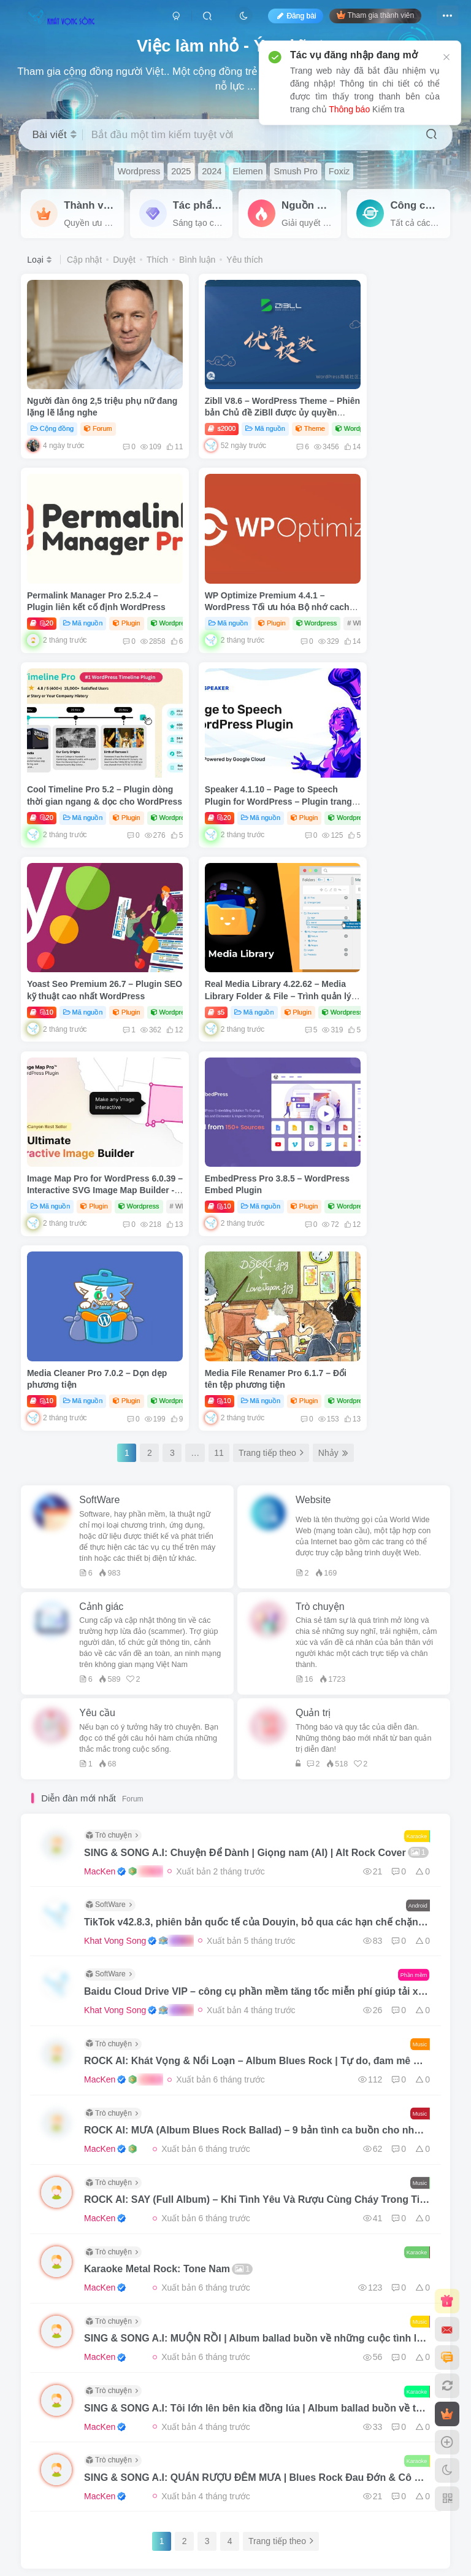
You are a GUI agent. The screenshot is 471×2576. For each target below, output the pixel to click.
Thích (157, 260)
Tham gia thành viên (375, 15)
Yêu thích (244, 260)
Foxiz (339, 171)
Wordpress (139, 171)
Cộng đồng (52, 406)
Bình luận (197, 260)
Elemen (247, 171)
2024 (211, 171)
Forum (99, 406)
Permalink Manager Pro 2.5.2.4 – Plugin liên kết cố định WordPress (381, 391)
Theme (279, 406)
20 (334, 406)
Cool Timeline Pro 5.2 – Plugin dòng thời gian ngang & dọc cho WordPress (235, 575)
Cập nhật (84, 260)
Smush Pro (295, 171)
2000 (191, 406)
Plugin (419, 406)
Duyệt (124, 260)
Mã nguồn (234, 406)
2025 (181, 171)
